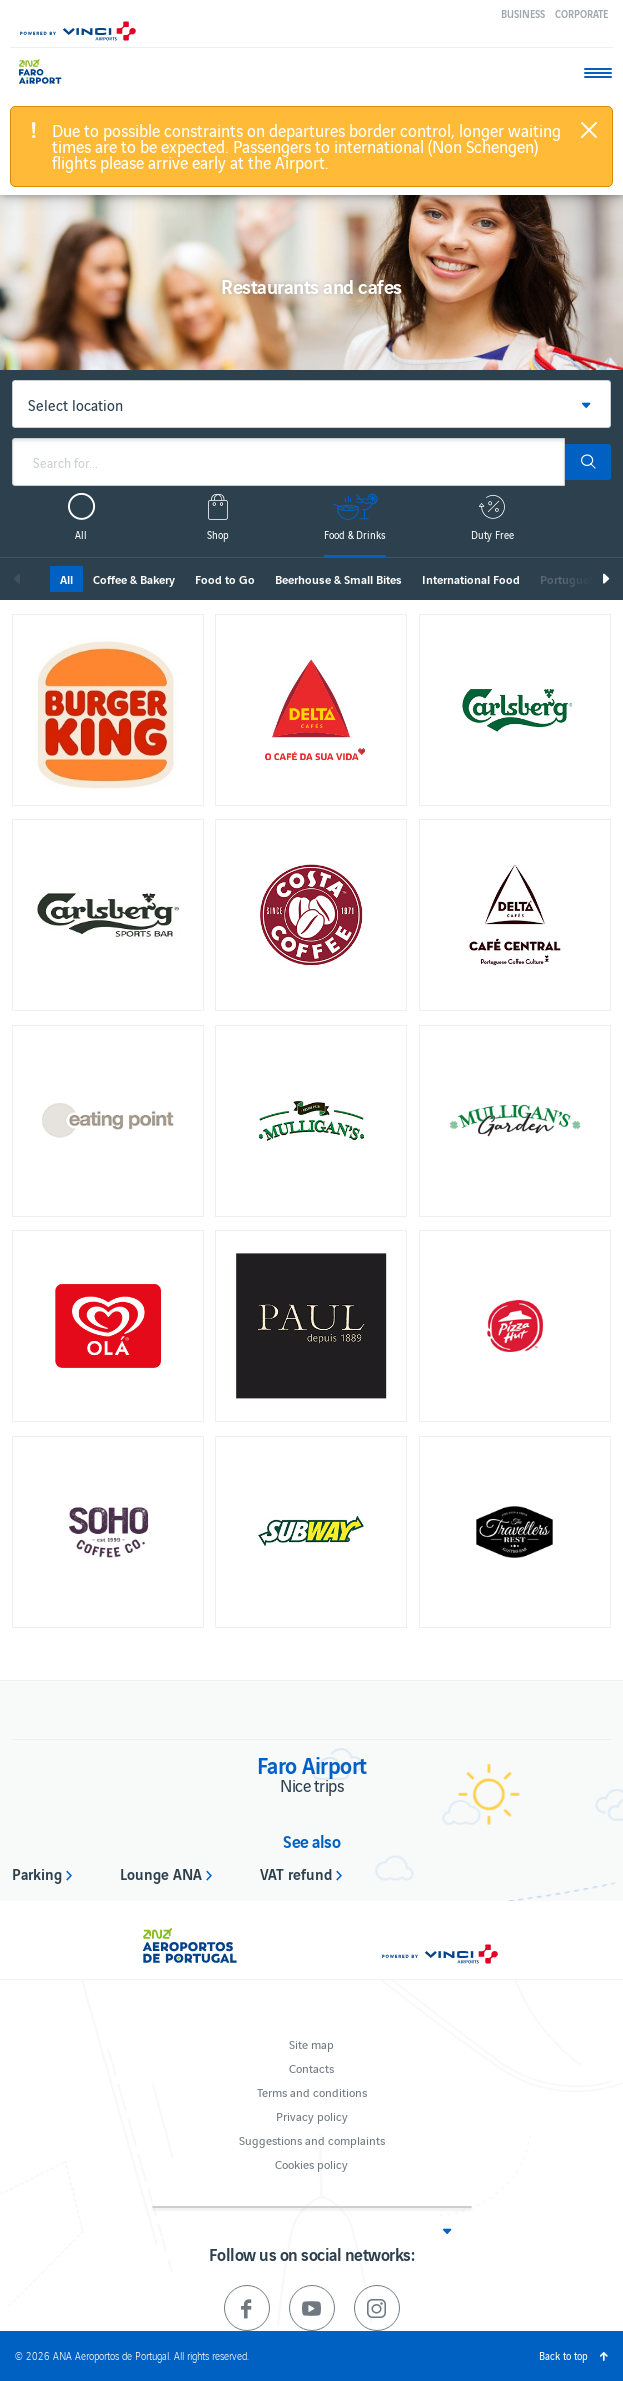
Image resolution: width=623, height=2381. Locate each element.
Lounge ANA (161, 1873)
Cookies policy (311, 2163)
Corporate (581, 13)
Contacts (311, 2067)
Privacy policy (312, 2115)
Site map (311, 2043)
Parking (37, 1873)
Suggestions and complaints (312, 2139)
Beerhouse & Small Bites (338, 579)
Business (523, 13)
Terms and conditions (312, 2091)
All (66, 579)
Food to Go (225, 579)
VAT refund (296, 1873)
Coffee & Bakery (134, 579)
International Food (471, 579)
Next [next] (605, 579)
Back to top (563, 2355)
